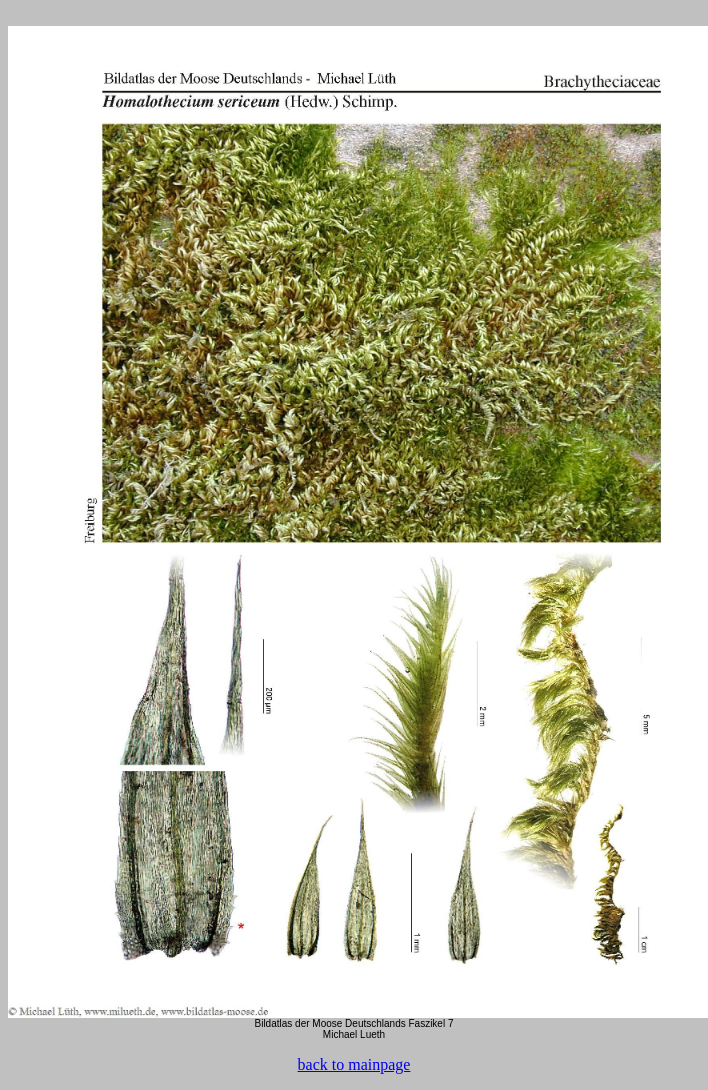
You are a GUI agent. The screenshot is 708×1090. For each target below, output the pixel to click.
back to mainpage (354, 1064)
